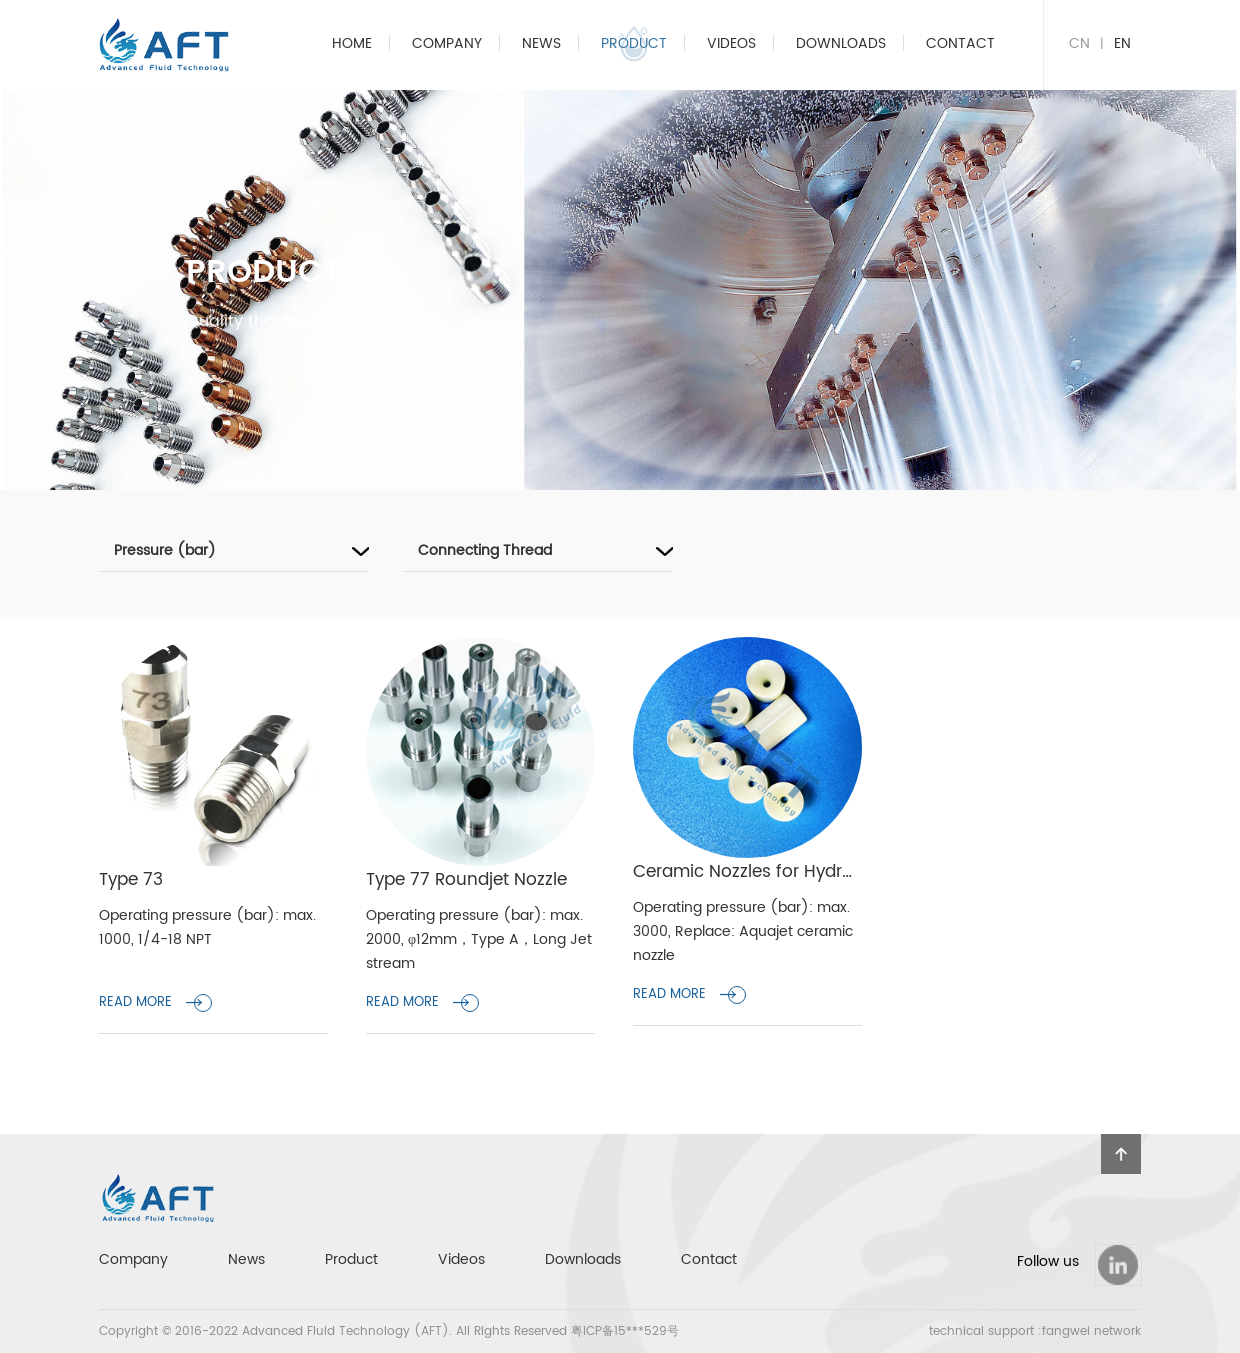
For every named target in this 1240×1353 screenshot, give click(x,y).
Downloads (841, 43)
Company (447, 43)
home (352, 43)
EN (1122, 43)
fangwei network (1091, 1331)
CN (1079, 43)
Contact (960, 43)
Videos (731, 43)
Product (634, 43)
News (541, 43)
